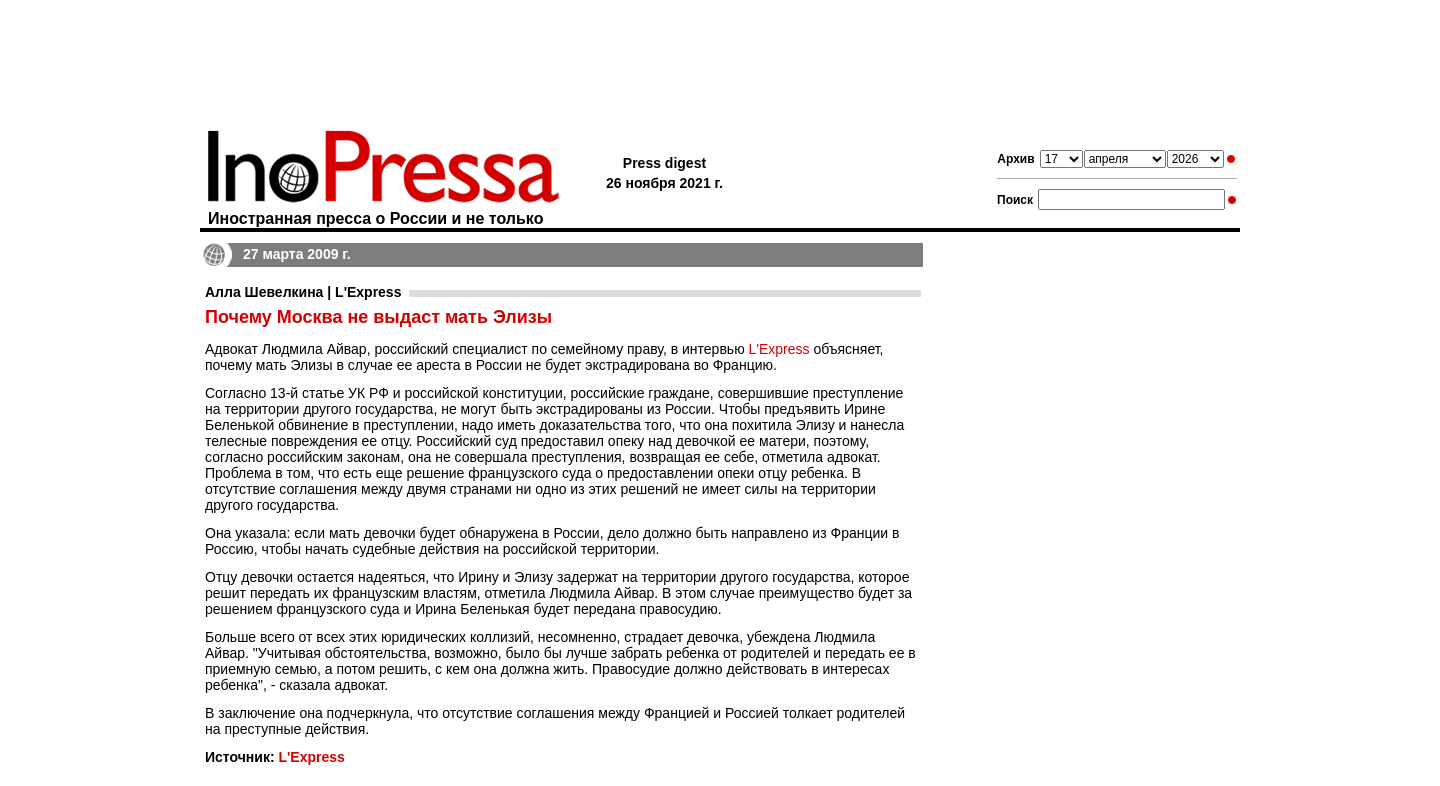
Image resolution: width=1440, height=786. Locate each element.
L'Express (779, 349)
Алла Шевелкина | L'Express (303, 292)
